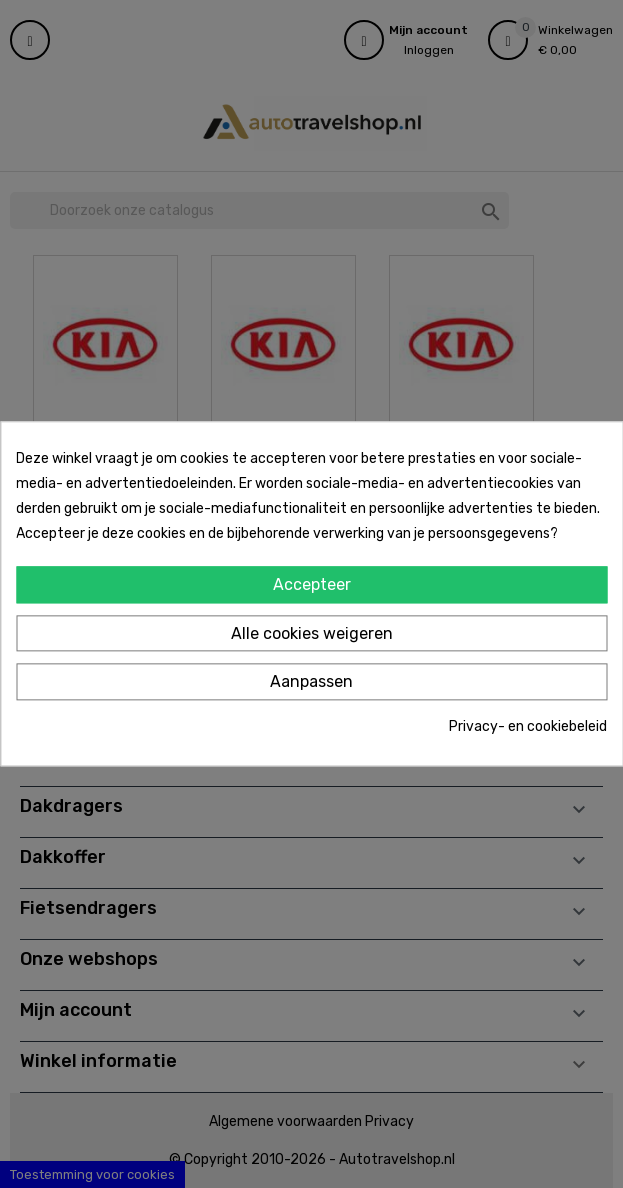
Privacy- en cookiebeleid (528, 726)
